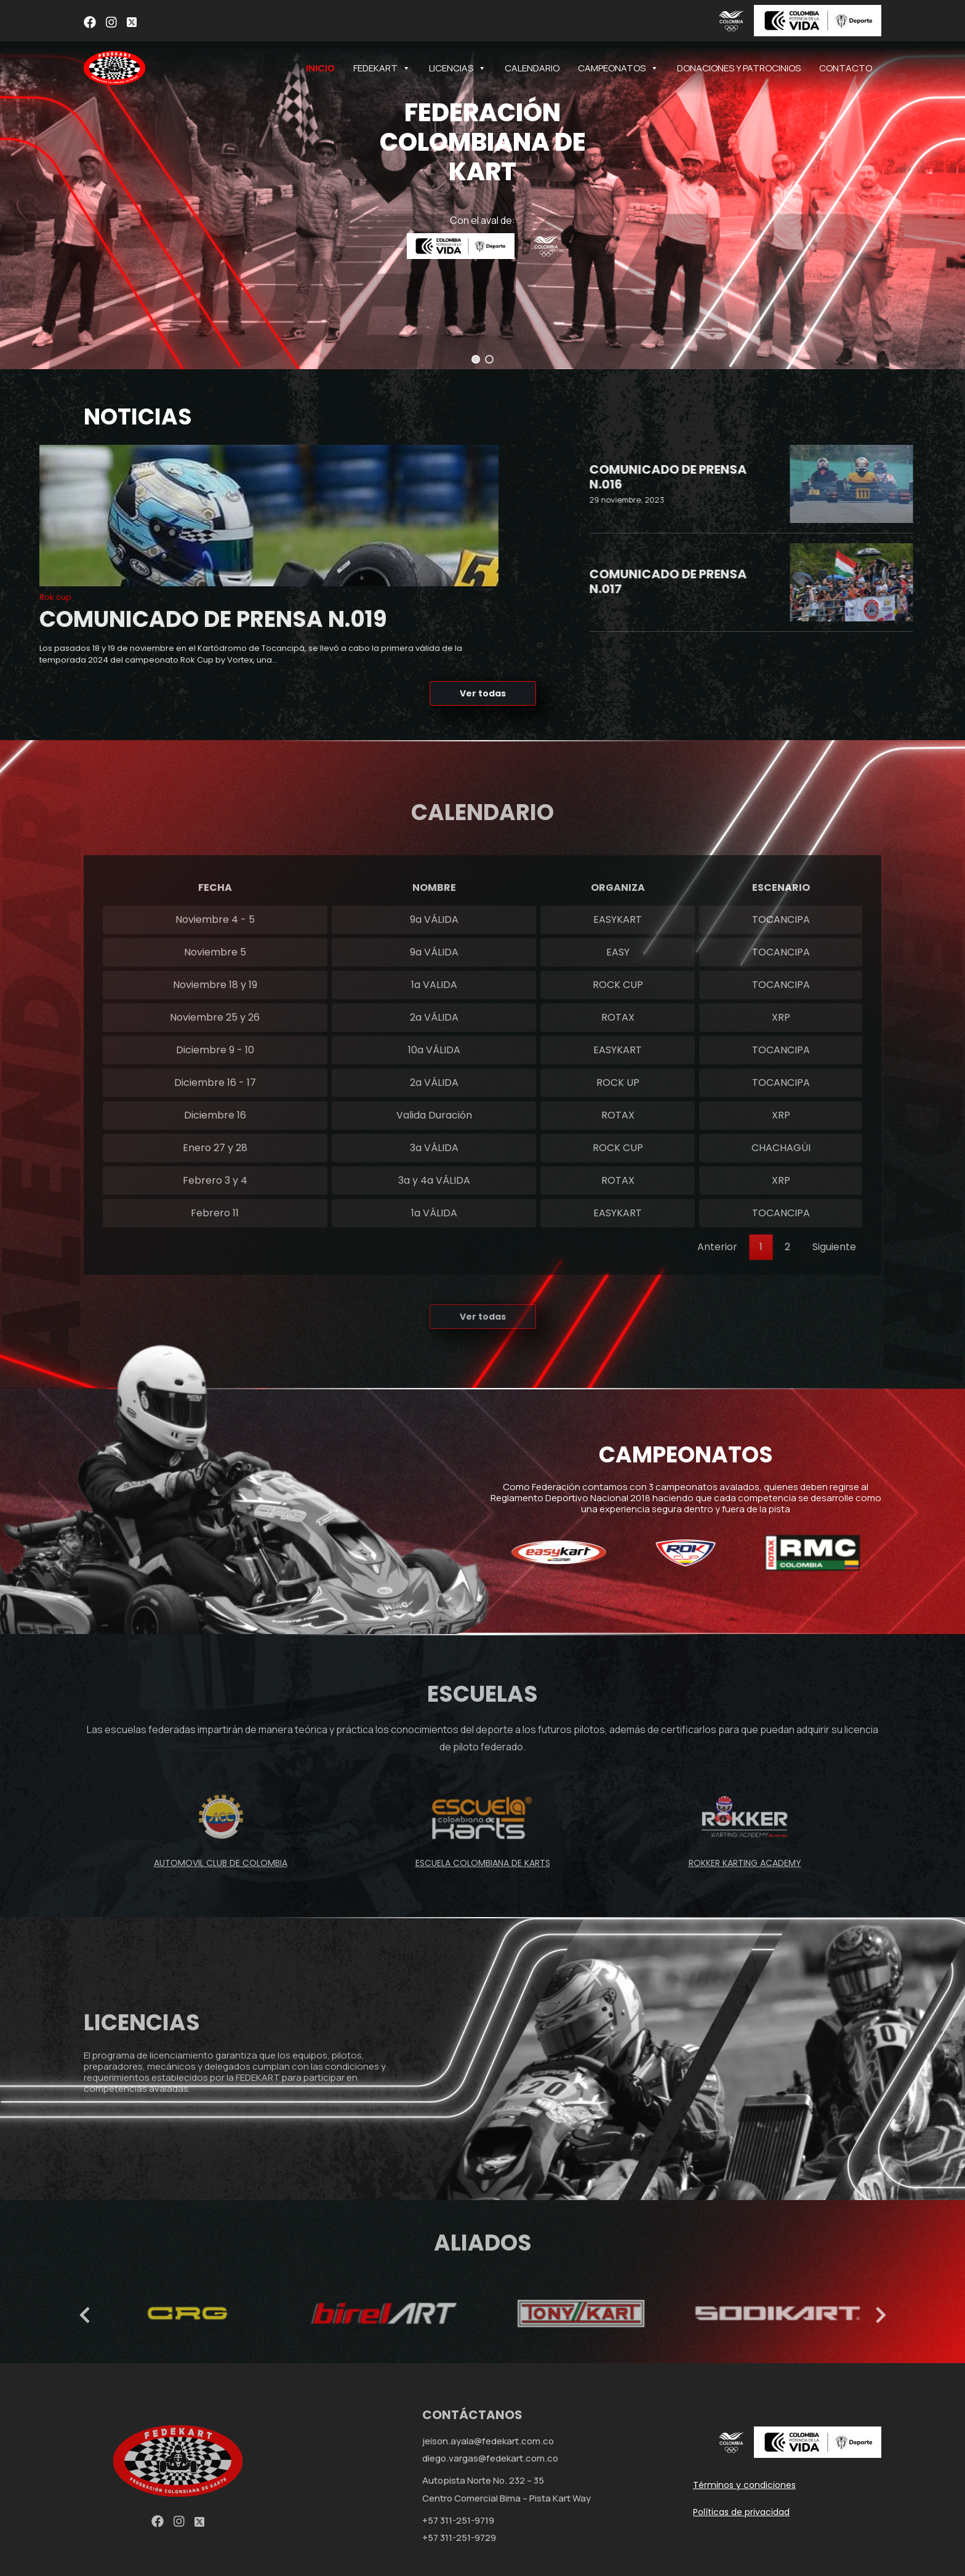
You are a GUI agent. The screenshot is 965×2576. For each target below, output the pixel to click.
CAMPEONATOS (618, 68)
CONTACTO (845, 68)
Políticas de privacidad (741, 2512)
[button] (475, 359)
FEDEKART (381, 68)
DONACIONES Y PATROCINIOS (739, 68)
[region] (482, 184)
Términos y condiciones (744, 2485)
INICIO (320, 68)
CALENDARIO (532, 68)
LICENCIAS (457, 68)
